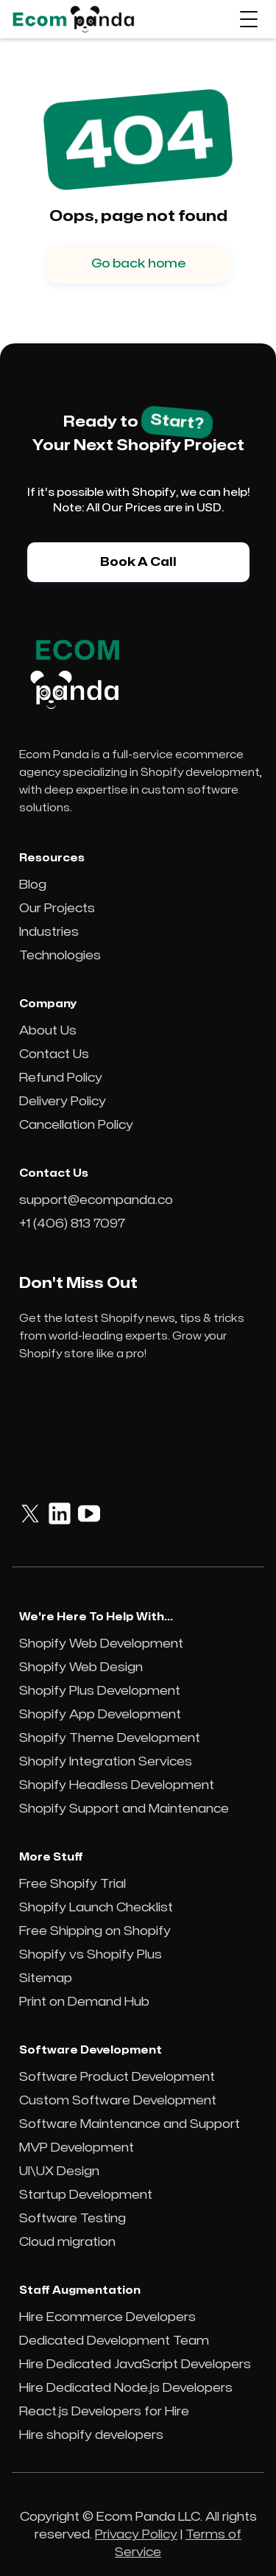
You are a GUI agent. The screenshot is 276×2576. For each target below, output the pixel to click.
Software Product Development (117, 2077)
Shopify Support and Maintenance (124, 1809)
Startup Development (85, 2195)
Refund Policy (60, 1078)
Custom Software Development (117, 2101)
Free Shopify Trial (72, 1884)
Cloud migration (67, 2242)
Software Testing (72, 2219)
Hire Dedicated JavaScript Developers (135, 2364)
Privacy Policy (136, 2535)
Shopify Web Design (81, 1667)
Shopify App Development (100, 1715)
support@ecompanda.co (96, 1200)
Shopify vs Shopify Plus (90, 1955)
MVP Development (76, 2148)
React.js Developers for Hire (104, 2412)
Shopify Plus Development (99, 1691)
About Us (48, 1031)
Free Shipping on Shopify (95, 1931)
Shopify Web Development (101, 1644)
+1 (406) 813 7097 (72, 1224)
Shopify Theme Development (109, 1738)
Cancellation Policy (76, 1125)
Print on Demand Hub (84, 2002)
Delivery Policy (62, 1101)
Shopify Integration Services (105, 1762)
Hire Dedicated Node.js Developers (126, 2388)
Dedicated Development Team (114, 2341)
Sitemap (45, 1978)
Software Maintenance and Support (129, 2124)
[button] (248, 19)
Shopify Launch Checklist (96, 1908)
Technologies (60, 956)
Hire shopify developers (91, 2435)
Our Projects (57, 908)
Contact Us (54, 1054)
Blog (32, 885)
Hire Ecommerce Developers (107, 2317)
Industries (49, 932)
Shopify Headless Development (116, 1785)
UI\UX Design (59, 2171)
